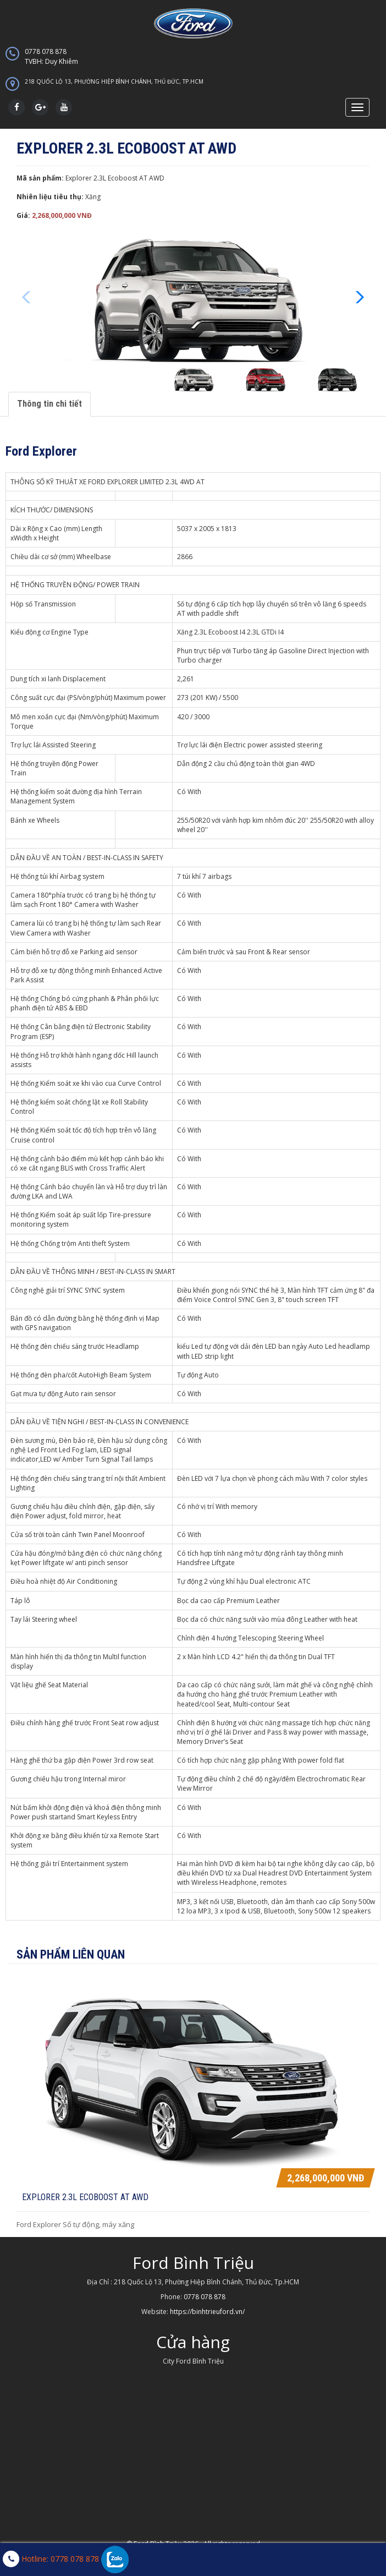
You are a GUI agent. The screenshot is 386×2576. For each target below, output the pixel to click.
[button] (356, 297)
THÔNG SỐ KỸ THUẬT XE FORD (58, 481)
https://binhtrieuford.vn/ (207, 2311)
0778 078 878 (193, 57)
